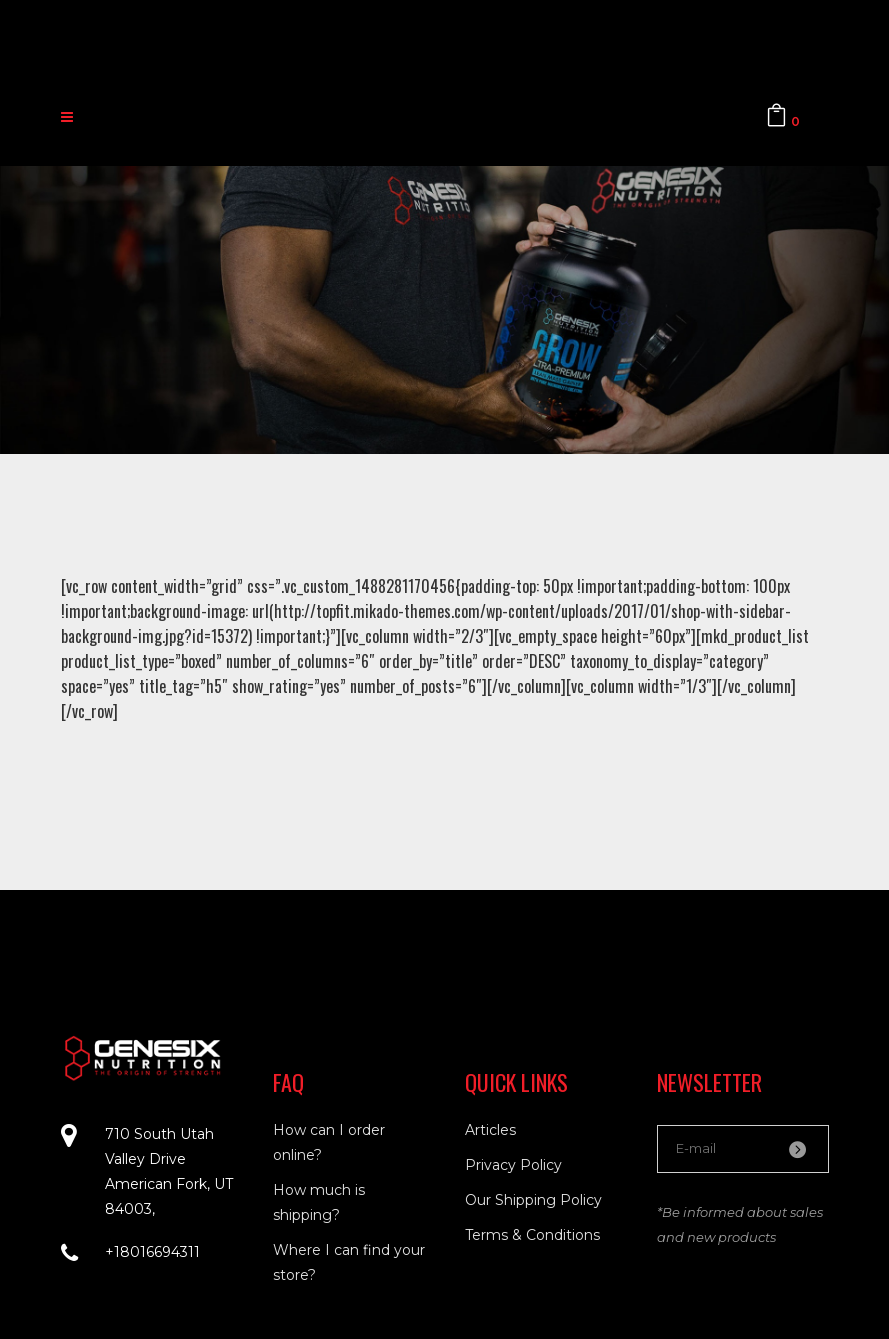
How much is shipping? (319, 1202)
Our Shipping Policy (533, 1200)
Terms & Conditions (532, 1235)
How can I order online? (329, 1142)
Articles (490, 1130)
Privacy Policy (513, 1165)
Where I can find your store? (349, 1262)
